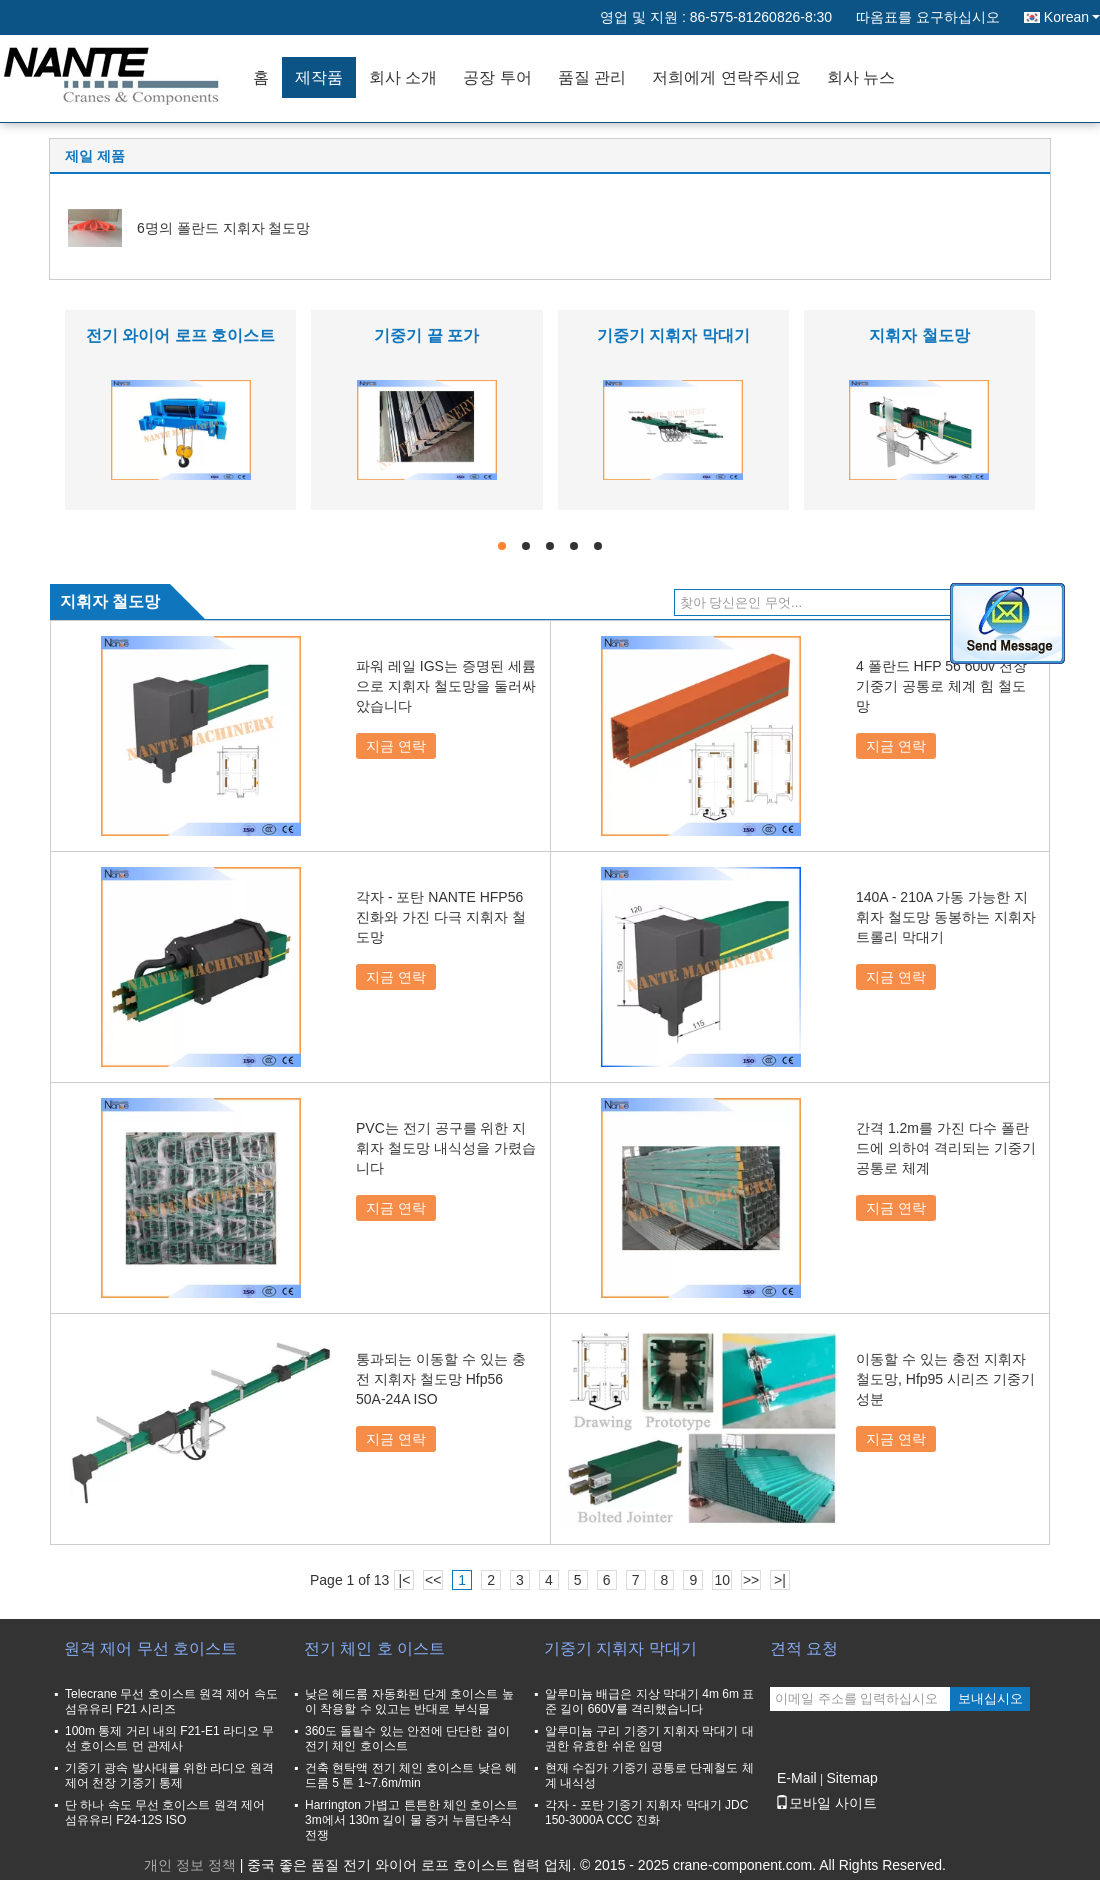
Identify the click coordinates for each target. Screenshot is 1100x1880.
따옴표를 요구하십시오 (928, 17)
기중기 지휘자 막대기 (673, 335)
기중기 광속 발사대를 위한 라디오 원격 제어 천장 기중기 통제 (169, 1775)
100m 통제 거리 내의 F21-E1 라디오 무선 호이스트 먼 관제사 (169, 1738)
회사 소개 (403, 77)
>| (780, 1580)
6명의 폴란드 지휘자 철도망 (223, 228)
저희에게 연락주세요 (726, 77)
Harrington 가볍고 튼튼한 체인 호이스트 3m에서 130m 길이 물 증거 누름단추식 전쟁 (411, 1820)
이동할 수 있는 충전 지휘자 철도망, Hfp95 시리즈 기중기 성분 (945, 1379)
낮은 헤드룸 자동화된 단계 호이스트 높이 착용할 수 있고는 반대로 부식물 (409, 1701)
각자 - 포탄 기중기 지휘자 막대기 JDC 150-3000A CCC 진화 (646, 1812)
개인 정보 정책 (190, 1865)
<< (433, 1580)
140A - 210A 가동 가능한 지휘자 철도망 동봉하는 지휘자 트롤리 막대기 (946, 917)
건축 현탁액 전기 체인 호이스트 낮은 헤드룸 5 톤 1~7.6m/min (411, 1775)
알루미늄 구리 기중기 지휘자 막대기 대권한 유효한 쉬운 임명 (649, 1738)
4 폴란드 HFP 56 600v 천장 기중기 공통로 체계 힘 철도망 (941, 686)
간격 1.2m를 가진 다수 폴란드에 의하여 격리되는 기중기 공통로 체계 (946, 1148)
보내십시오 (990, 1698)
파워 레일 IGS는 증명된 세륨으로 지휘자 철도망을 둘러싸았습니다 (446, 686)
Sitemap (851, 1778)
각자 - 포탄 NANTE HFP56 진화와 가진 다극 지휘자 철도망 (441, 917)
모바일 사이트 (826, 1803)
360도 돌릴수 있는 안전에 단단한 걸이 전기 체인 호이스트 (407, 1738)
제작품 (319, 77)
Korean (1072, 17)
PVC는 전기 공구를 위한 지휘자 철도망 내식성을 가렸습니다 (446, 1148)
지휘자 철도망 (919, 335)
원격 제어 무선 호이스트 (150, 1648)
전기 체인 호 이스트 (374, 1648)
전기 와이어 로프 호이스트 (180, 335)
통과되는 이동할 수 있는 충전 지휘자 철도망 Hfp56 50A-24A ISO (441, 1379)
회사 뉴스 (861, 77)
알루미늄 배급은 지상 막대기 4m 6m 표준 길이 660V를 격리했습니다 (649, 1701)
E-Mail (797, 1778)
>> (751, 1580)
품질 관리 (592, 77)
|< (405, 1580)
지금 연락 (396, 746)
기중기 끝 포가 (426, 335)
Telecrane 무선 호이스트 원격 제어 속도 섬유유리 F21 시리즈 (171, 1701)
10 (722, 1580)
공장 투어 (497, 77)
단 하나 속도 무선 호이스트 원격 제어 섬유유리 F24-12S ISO (165, 1812)
